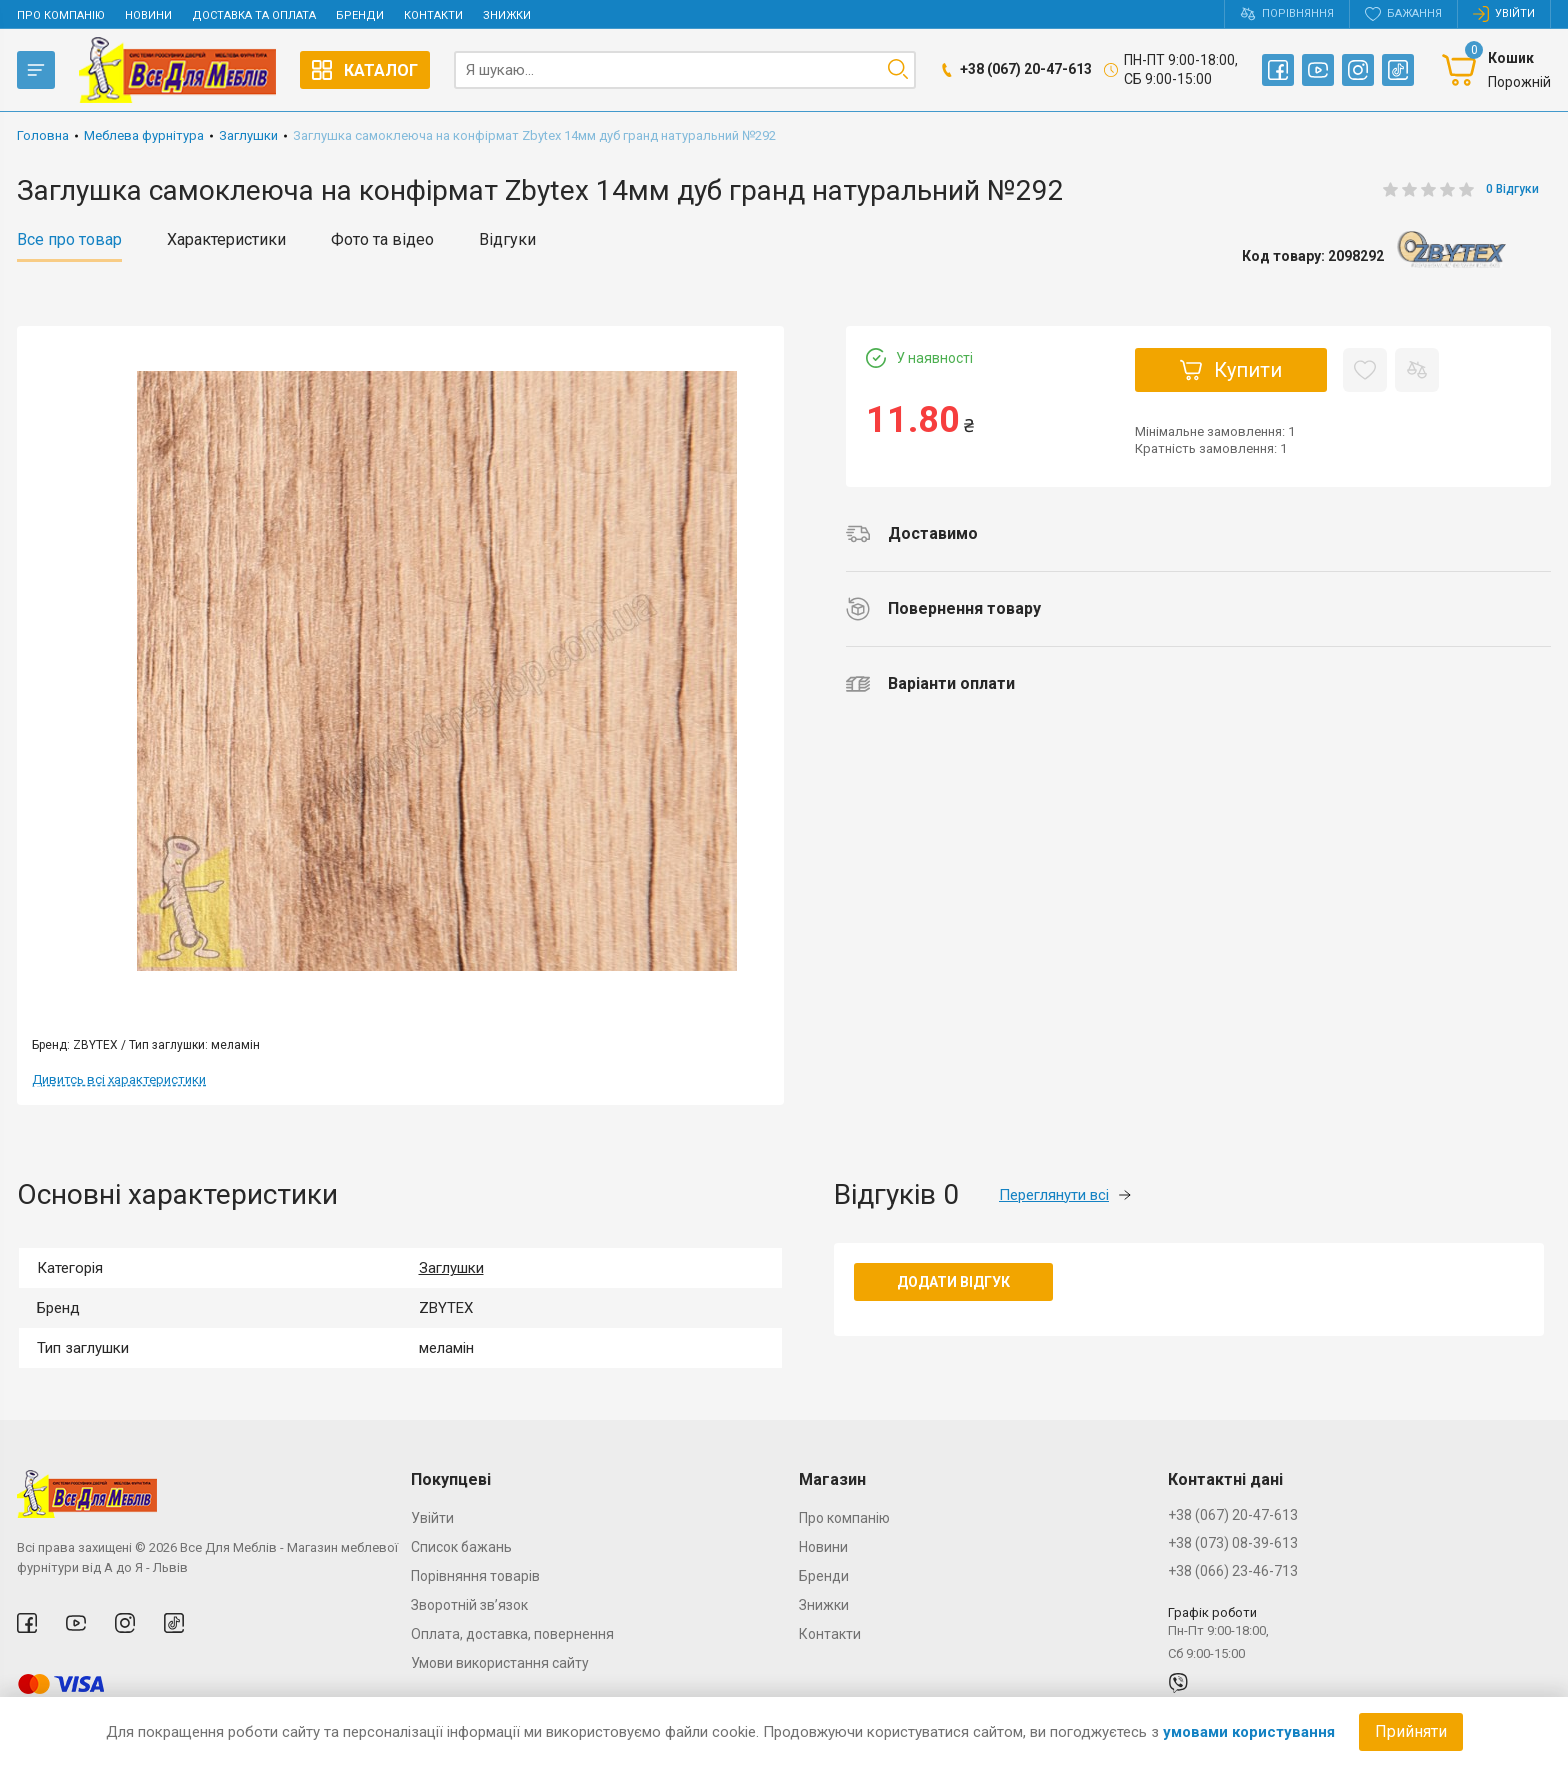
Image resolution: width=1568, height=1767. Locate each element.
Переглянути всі (1065, 1195)
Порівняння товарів (475, 1576)
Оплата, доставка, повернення (512, 1634)
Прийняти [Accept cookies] (1411, 1731)
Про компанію (61, 15)
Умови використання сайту (500, 1663)
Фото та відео (382, 240)
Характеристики (226, 240)
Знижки (507, 15)
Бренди (360, 15)
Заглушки (451, 1268)
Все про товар (69, 240)
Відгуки (507, 240)
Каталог (365, 70)
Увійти (432, 1518)
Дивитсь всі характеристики (119, 1079)
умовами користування (1249, 1732)
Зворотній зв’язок (469, 1605)
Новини (148, 15)
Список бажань (461, 1547)
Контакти (433, 15)
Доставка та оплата (254, 15)
